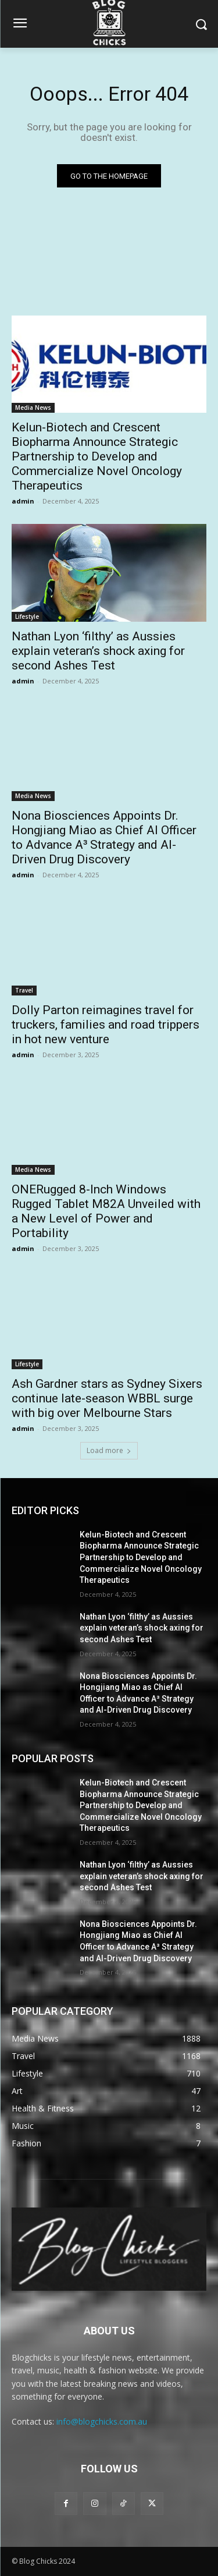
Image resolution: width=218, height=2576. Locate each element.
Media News (33, 407)
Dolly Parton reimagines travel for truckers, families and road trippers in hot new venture (105, 1024)
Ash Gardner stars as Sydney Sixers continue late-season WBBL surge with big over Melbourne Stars (107, 1398)
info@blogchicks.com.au (101, 2421)
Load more (109, 1450)
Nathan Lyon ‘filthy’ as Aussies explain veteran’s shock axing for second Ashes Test (98, 650)
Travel (24, 990)
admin (23, 501)
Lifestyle (27, 616)
